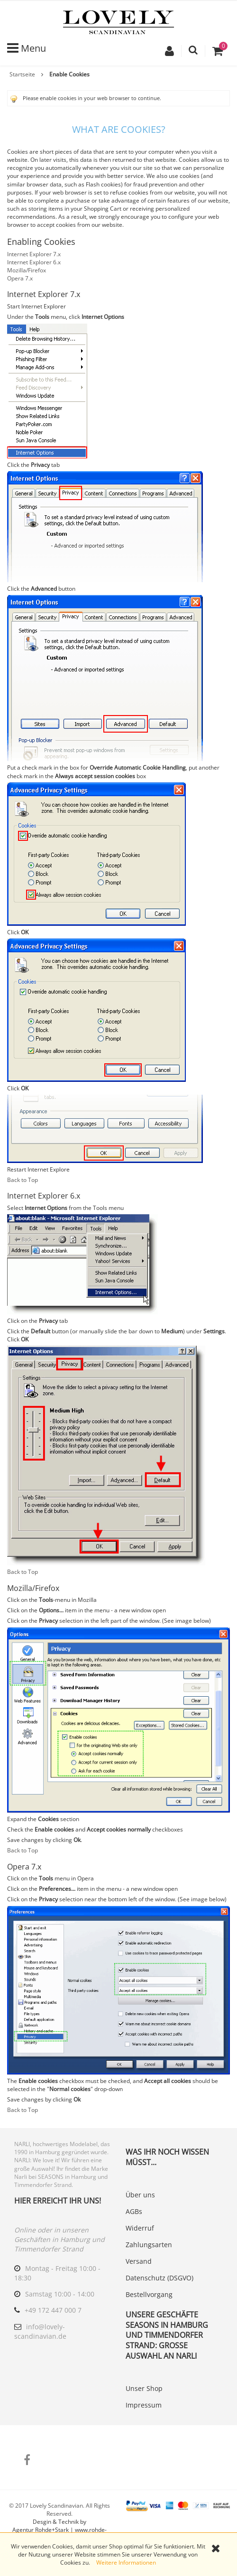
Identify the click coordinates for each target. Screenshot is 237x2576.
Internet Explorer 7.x (34, 254)
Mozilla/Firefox (26, 270)
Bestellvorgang (149, 2294)
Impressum (144, 2404)
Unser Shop (144, 2388)
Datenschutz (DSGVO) (159, 2277)
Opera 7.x (20, 278)
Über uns (140, 2194)
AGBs (134, 2211)
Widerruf (140, 2227)
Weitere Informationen (126, 2562)
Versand (139, 2261)
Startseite (22, 74)
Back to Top (22, 1180)
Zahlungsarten (149, 2244)
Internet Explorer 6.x (34, 262)
